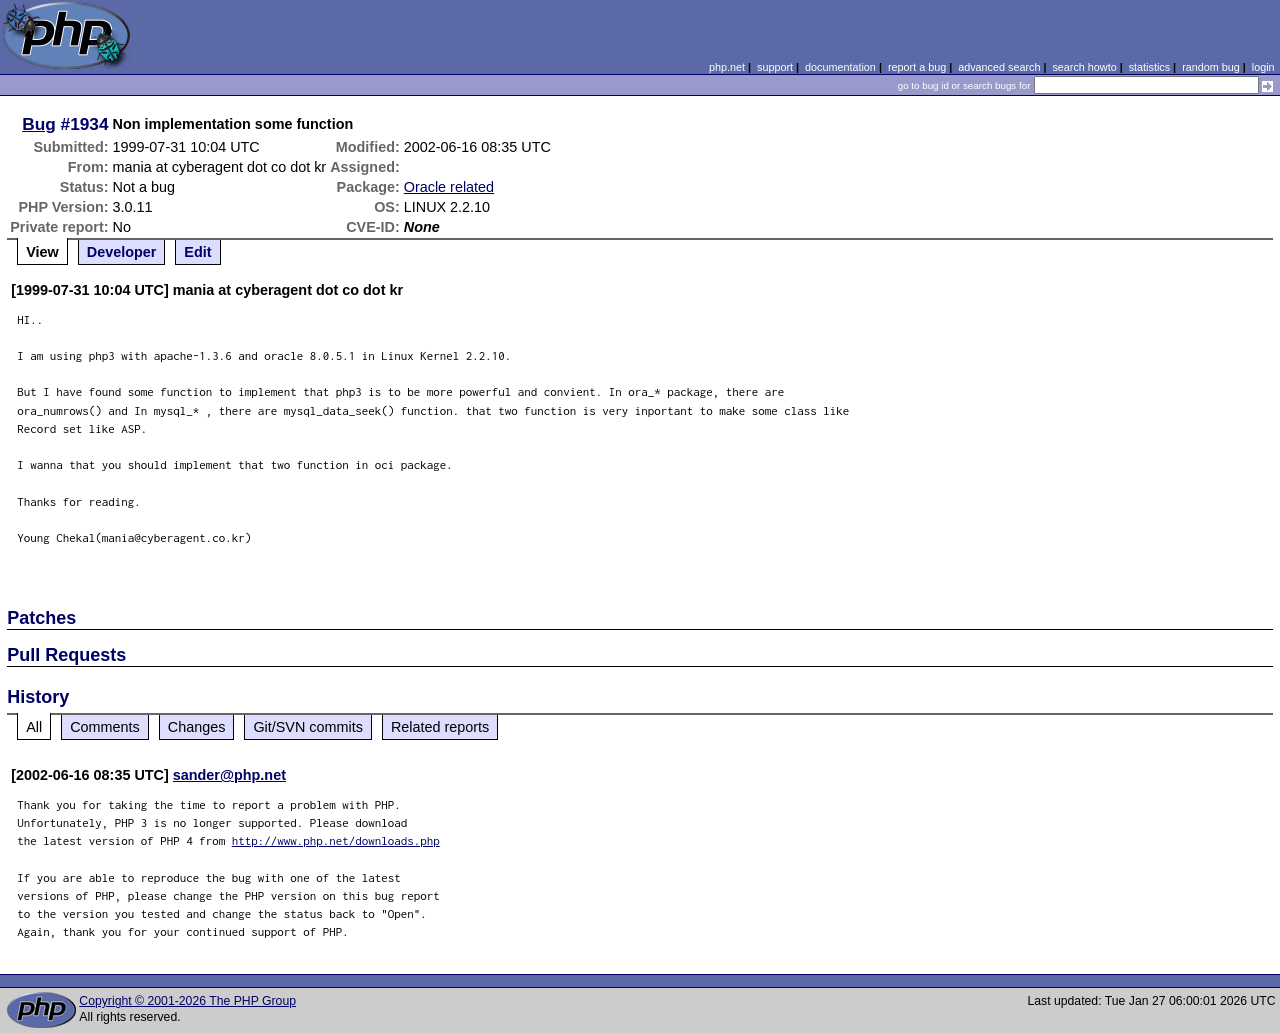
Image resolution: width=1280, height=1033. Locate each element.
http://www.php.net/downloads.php (336, 840)
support (775, 67)
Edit (197, 252)
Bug (39, 124)
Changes (197, 727)
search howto (1084, 67)
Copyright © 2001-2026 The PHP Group (187, 1001)
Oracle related (449, 187)
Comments (105, 727)
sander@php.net (229, 775)
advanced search (999, 67)
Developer (122, 252)
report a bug (917, 67)
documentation (840, 67)
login (1263, 67)
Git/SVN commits (308, 727)
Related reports (440, 727)
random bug (1211, 67)
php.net (727, 67)
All (34, 727)
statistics (1149, 67)
